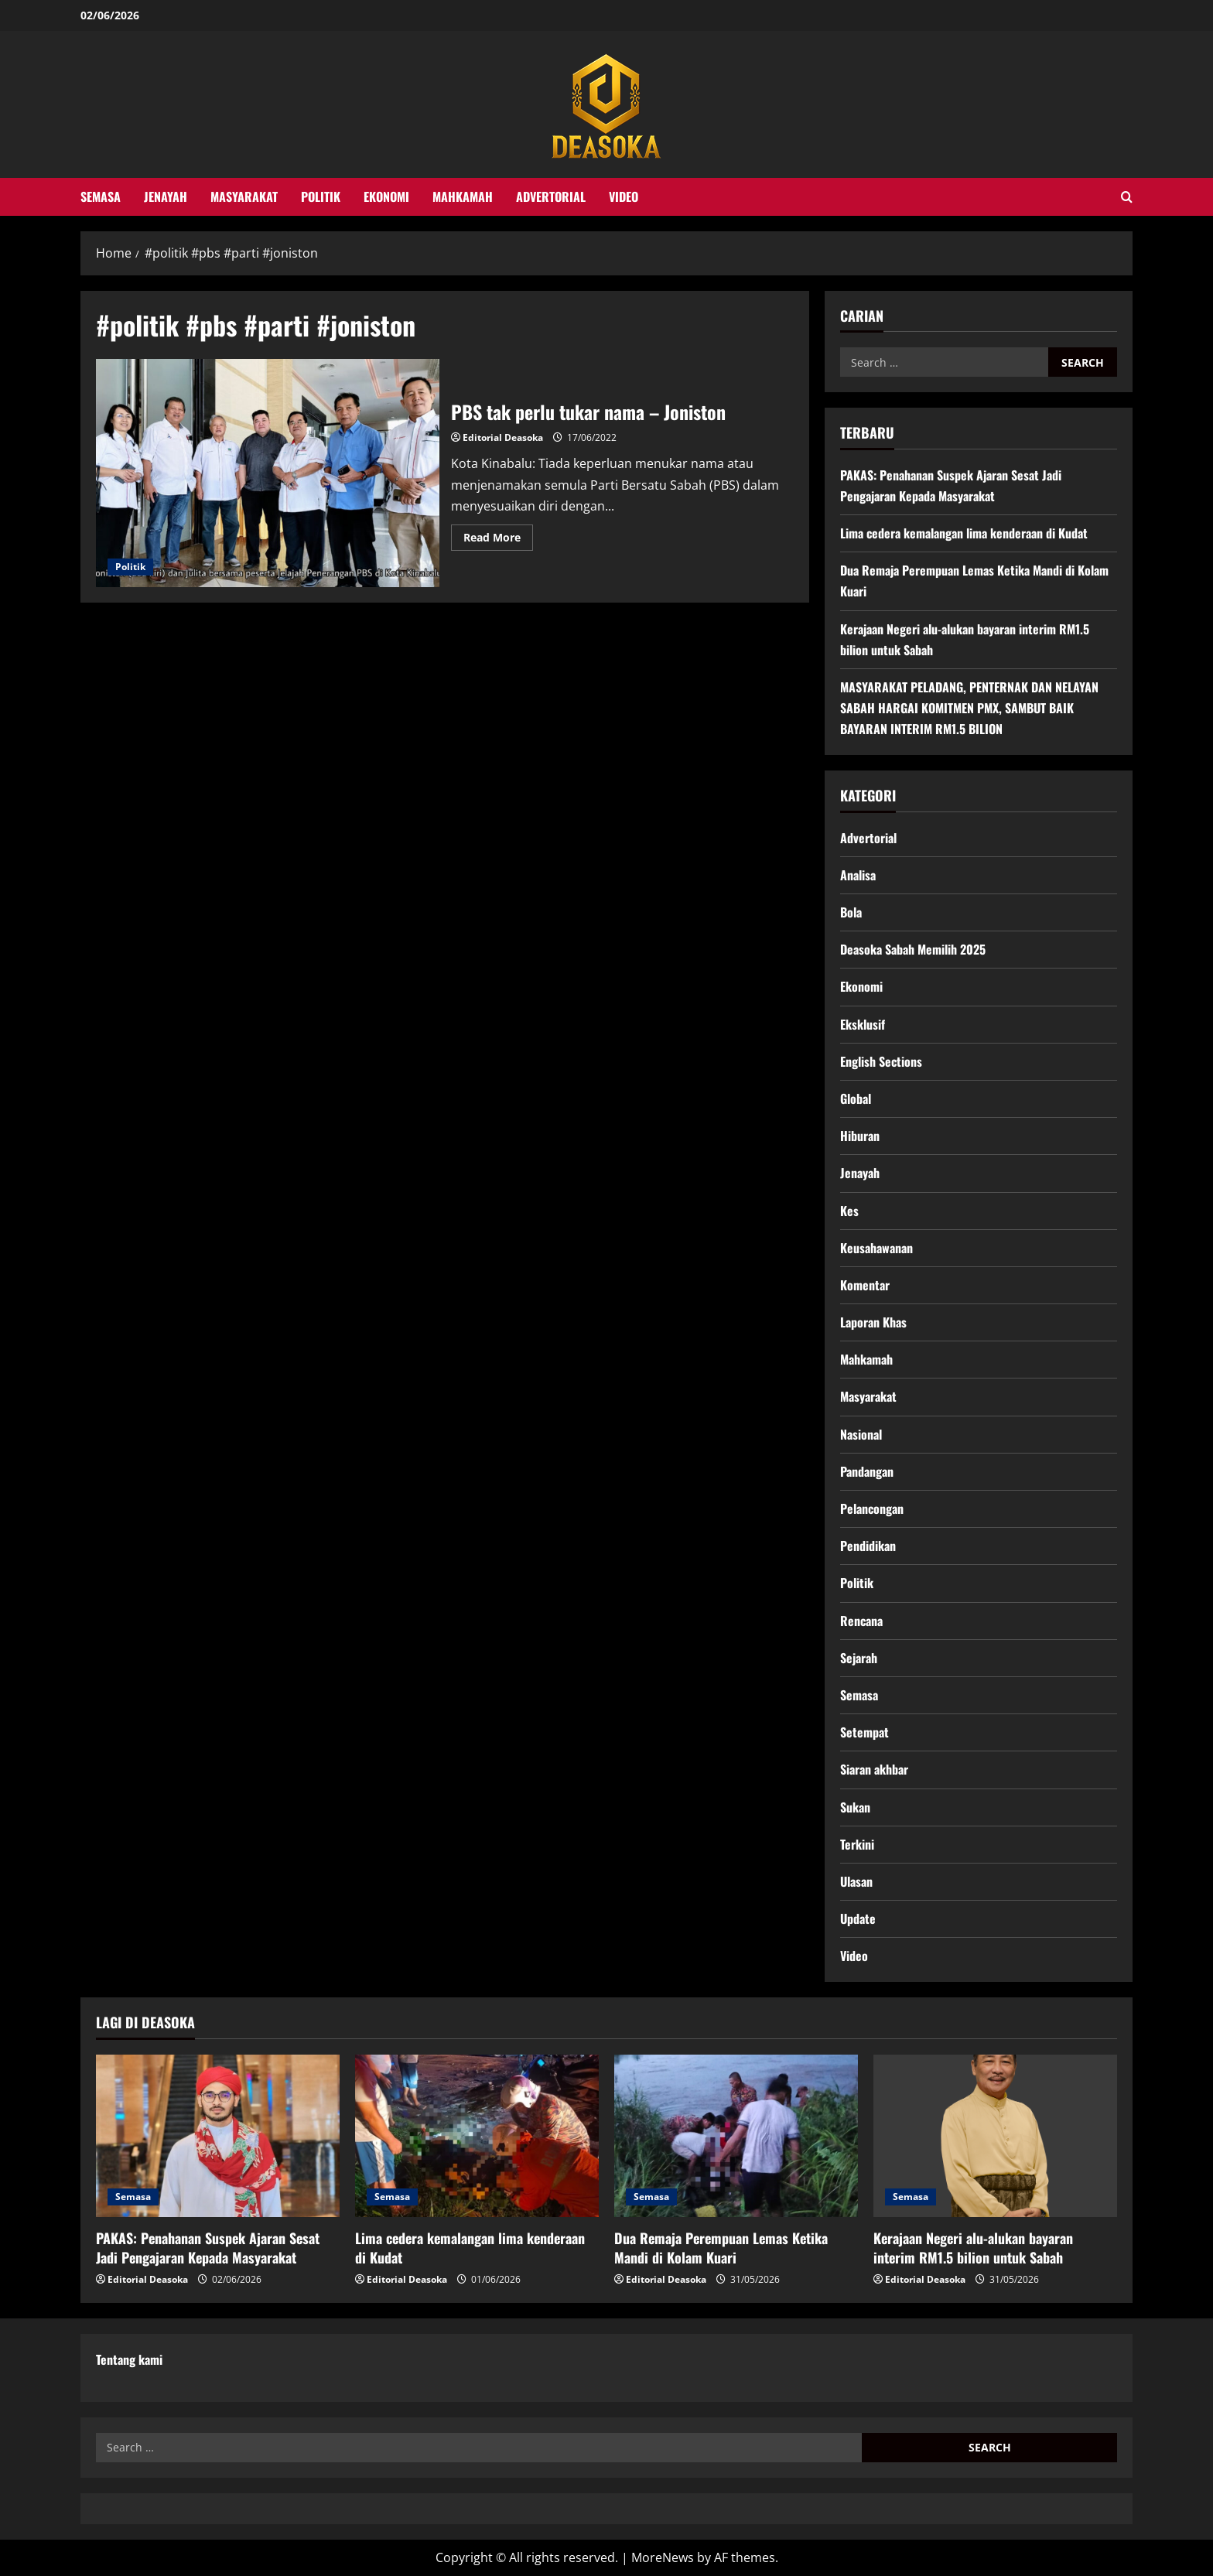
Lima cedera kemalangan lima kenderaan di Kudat (964, 533)
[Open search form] (1127, 197)
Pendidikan (868, 1545)
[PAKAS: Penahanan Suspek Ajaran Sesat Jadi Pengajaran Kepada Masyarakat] (218, 2136)
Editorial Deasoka (503, 437)
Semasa (100, 196)
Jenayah (165, 196)
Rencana (861, 1620)
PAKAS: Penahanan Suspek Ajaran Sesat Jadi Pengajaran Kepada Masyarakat (207, 2247)
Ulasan (856, 1881)
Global (855, 1098)
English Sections (881, 1061)
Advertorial (551, 196)
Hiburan (860, 1135)
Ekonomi (386, 196)
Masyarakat (244, 196)
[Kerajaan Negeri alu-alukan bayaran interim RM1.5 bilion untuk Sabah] (995, 2136)
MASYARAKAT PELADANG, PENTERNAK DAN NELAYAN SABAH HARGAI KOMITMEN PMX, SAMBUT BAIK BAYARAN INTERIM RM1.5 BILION (969, 708)
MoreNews (662, 2557)
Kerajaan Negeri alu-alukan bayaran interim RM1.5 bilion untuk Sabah (973, 2247)
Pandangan (867, 1471)
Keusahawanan (876, 1247)
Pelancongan (872, 1508)
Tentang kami (129, 2359)
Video (623, 196)
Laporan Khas (873, 1322)
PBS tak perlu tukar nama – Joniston (267, 473)
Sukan (855, 1807)
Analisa (858, 875)
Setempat (864, 1732)
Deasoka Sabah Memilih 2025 (913, 949)
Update (858, 1918)
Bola (851, 912)
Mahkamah (462, 196)
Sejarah (858, 1657)
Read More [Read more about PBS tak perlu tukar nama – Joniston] (498, 540)
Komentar (865, 1285)
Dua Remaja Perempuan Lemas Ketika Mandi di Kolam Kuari (721, 2247)
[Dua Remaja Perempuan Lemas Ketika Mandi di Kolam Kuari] (736, 2136)
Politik (320, 196)
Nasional (861, 1434)
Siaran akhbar (874, 1769)
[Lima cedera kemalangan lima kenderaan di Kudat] (477, 2136)
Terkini (857, 1844)
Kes (849, 1210)
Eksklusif (862, 1024)
